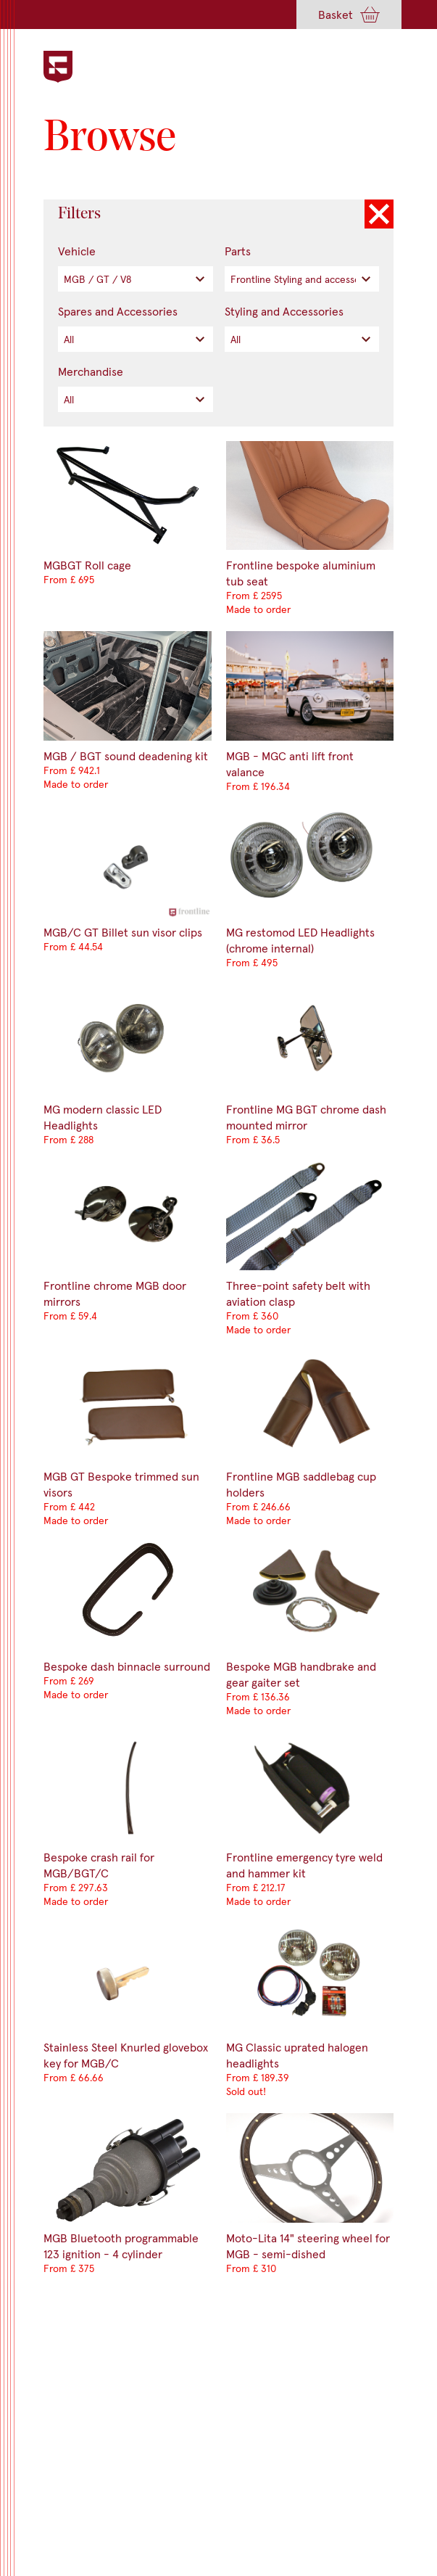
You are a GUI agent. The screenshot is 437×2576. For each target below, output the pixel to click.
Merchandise (90, 371)
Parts (238, 251)
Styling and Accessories (284, 311)
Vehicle (77, 251)
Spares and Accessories (118, 311)
